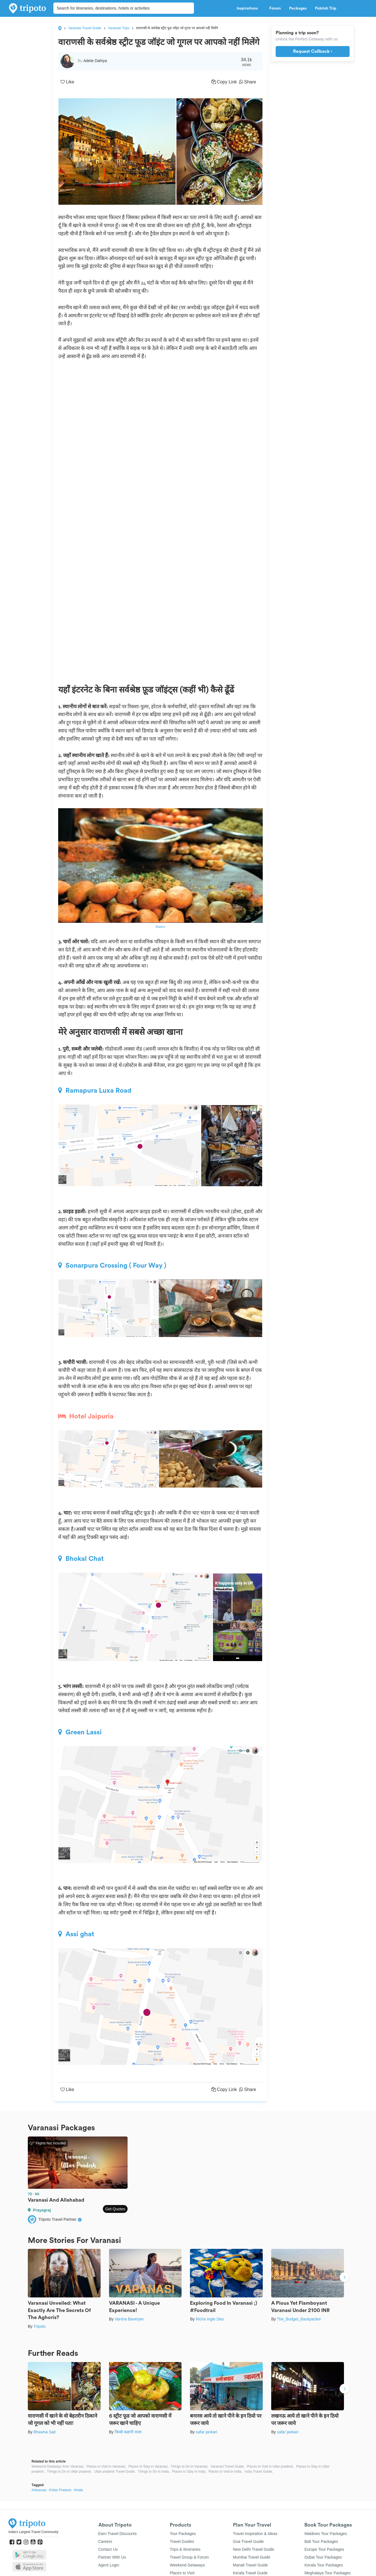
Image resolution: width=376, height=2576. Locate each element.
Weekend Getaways (187, 2565)
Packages (298, 8)
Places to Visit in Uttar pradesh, (270, 2466)
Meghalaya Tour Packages (327, 2573)
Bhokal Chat (81, 1558)
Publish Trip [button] (327, 8)
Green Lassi (80, 1732)
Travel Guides (182, 2541)
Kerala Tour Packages (323, 2565)
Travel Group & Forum (189, 2557)
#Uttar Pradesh (60, 2490)
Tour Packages (183, 2533)
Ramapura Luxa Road (95, 1090)
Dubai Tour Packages (323, 2557)
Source (160, 926)
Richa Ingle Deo (210, 2319)
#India (78, 2490)
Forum (275, 8)
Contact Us (108, 2549)
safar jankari (206, 2432)
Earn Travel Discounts (117, 2533)
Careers (105, 2541)
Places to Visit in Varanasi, (106, 2466)
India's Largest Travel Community (33, 2532)
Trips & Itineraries (185, 2549)
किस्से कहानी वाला (128, 2432)
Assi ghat (76, 1934)
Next (344, 2278)
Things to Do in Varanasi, (189, 2466)
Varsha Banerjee (129, 2319)
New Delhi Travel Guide (253, 2549)
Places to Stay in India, (189, 2471)
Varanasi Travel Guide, (227, 2466)
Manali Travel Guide (250, 2565)
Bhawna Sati (44, 2432)
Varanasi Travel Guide (84, 28)
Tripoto (39, 2326)
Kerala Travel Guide (250, 2573)
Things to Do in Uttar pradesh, (69, 2471)
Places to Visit (182, 2573)
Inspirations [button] (249, 8)
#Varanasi (38, 2490)
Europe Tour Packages (324, 2549)
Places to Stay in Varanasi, (148, 2466)
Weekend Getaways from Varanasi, (57, 2466)
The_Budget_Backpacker (299, 2319)
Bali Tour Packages (321, 2541)
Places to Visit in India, (226, 2471)
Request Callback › (312, 51)
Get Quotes (115, 2209)
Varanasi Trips (118, 28)
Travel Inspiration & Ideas (255, 2533)
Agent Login (108, 2565)
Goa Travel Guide (248, 2541)
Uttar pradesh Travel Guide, (114, 2471)
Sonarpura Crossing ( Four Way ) (112, 1265)
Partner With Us (112, 2557)
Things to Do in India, (154, 2471)
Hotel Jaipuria (86, 1416)
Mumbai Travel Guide (251, 2557)
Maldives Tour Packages (325, 2533)
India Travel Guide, (259, 2471)
